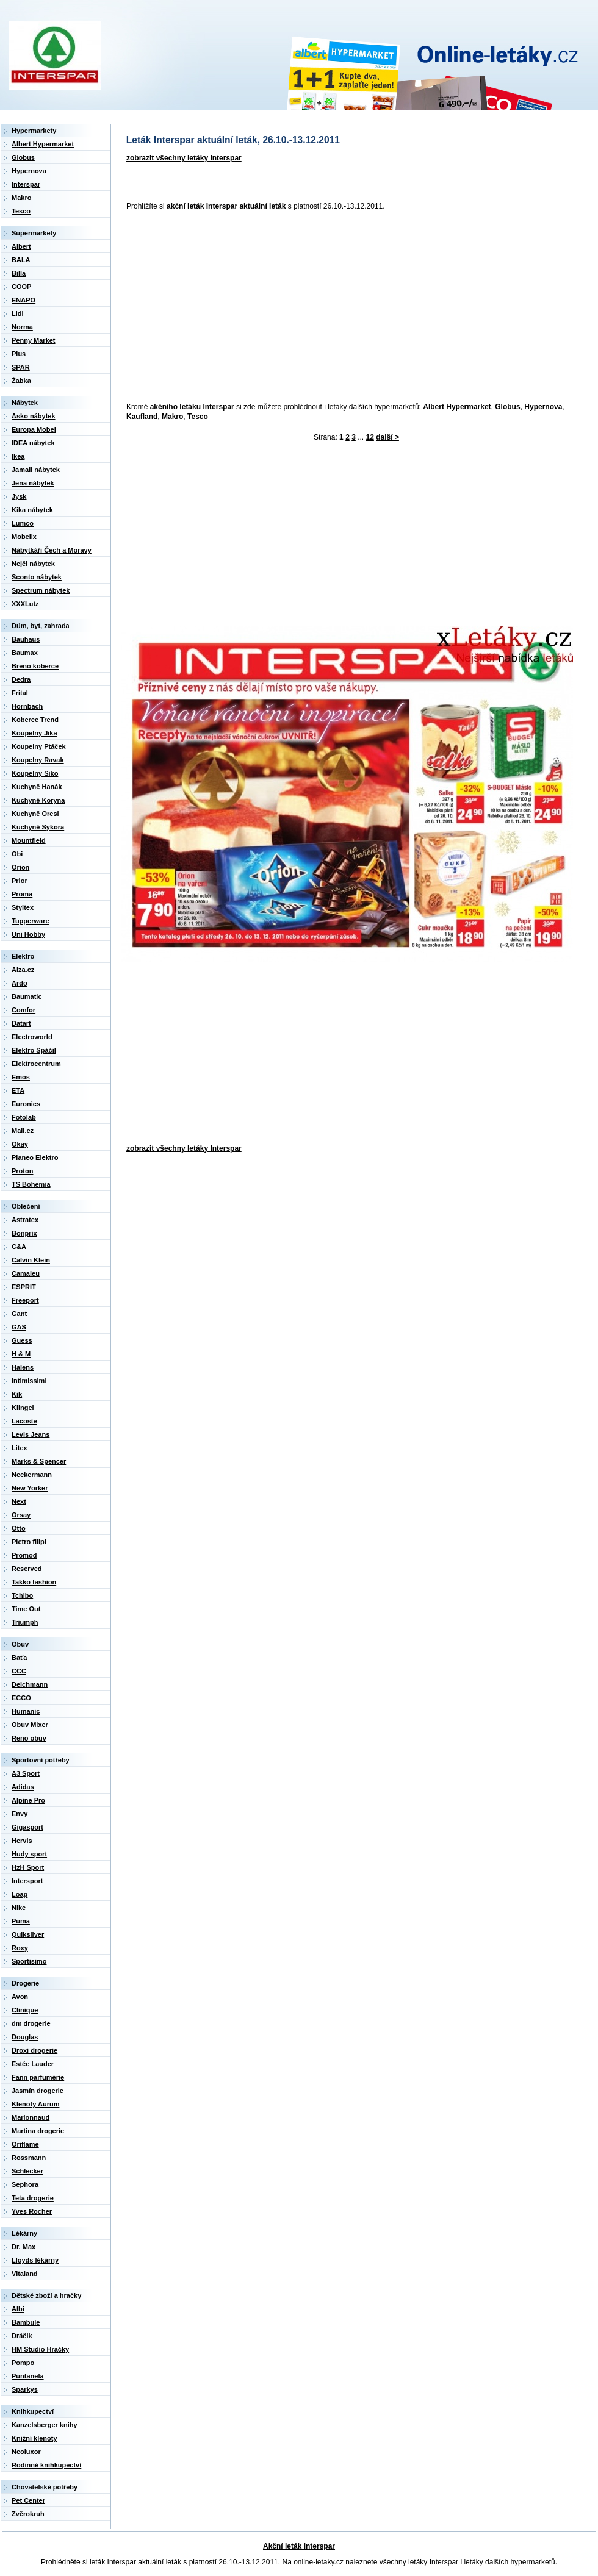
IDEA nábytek (33, 442)
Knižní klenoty (34, 2438)
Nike (19, 1907)
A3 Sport (26, 1773)
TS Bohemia (31, 1184)
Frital (20, 692)
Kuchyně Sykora (38, 827)
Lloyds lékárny (35, 2260)
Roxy (20, 1948)
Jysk (19, 496)
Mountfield (29, 840)
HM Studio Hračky (40, 2349)
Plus (19, 353)
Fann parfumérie (38, 2077)
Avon (20, 1996)
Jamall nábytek (36, 469)
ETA (18, 1090)
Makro (172, 416)
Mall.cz (23, 1130)
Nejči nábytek (33, 563)
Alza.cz (23, 969)
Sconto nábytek (37, 577)
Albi (18, 2309)
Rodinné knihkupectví (46, 2465)
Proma (22, 894)
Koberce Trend (35, 719)
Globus (507, 406)
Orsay (21, 1515)
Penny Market (34, 340)
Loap (19, 1894)
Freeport (25, 1300)
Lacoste (24, 1421)
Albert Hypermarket (457, 406)
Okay (20, 1144)
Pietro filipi (29, 1541)
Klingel (23, 1407)
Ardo (19, 983)
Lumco (23, 523)
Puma (21, 1921)
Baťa (19, 1657)
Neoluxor (26, 2451)
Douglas (25, 2037)
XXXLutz (25, 603)
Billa (19, 273)
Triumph (25, 1622)
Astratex (25, 1219)
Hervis (22, 1840)
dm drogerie (31, 2023)
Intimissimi (29, 1380)
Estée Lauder (33, 2063)
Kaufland (141, 416)
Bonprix (24, 1233)
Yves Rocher (32, 2211)
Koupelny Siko (35, 773)
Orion (20, 867)
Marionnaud (30, 2117)
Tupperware (30, 921)
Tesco (197, 416)
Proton (22, 1171)
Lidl (18, 313)
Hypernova (543, 406)
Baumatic (27, 996)
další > (387, 437)
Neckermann (32, 1474)
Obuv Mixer (30, 1724)
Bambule (26, 2322)
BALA (21, 259)
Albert (21, 246)
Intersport (27, 1880)
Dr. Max (23, 2246)
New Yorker (30, 1488)
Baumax (25, 652)
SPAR (21, 367)
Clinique (25, 2010)
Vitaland (25, 2273)
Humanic (26, 1711)
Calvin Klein (31, 1260)
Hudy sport (29, 1854)
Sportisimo (29, 1961)
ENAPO (23, 300)
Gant (19, 1313)
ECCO (21, 1697)
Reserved (27, 1568)
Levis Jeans (30, 1434)
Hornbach (27, 706)
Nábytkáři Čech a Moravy (52, 550)
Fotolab (24, 1117)
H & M (21, 1354)
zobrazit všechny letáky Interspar (184, 158)
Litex (19, 1447)
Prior (19, 880)
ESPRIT (24, 1286)
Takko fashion (34, 1582)
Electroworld (32, 1036)
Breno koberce (35, 666)
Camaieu (26, 1273)
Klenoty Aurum (35, 2104)
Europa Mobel (34, 429)
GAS (19, 1327)
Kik (17, 1394)
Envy (19, 1813)
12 (370, 437)
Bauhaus (26, 639)
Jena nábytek (33, 483)
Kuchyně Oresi (35, 813)
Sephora (25, 2184)
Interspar (26, 184)
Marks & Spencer (39, 1461)
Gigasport (27, 1827)
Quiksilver (28, 1934)
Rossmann (29, 2157)
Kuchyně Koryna (38, 800)
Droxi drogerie (34, 2050)
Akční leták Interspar (299, 2546)
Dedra (21, 679)
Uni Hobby (28, 934)
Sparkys (25, 2389)
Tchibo (22, 1595)
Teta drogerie (33, 2198)
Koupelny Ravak (38, 760)
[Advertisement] (263, 307)
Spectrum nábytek (41, 590)
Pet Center (28, 2500)
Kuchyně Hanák (37, 786)
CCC (19, 1671)
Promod (24, 1555)
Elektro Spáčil (34, 1050)
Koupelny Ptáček (39, 746)
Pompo (23, 2362)
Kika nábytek (32, 509)
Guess (22, 1340)
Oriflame (25, 2144)
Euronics (26, 1103)
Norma (22, 327)
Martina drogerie (38, 2130)
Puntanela (28, 2376)
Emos (21, 1077)
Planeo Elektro (35, 1157)
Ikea (18, 456)
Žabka (21, 380)
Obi (17, 853)
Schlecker (27, 2171)
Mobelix (24, 536)
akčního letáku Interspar (192, 406)
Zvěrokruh (28, 2513)
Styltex (23, 907)
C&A (19, 1246)
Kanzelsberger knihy (44, 2424)
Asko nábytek (34, 416)
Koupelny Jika (34, 733)
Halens (23, 1367)
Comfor (23, 1010)
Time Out (26, 1608)
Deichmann (30, 1684)
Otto (19, 1528)
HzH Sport (28, 1867)
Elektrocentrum (36, 1063)
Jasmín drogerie (37, 2090)
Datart (21, 1023)
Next (19, 1501)
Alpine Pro (28, 1800)
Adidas (23, 1787)
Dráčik (22, 2335)
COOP (21, 286)
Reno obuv (29, 1738)
